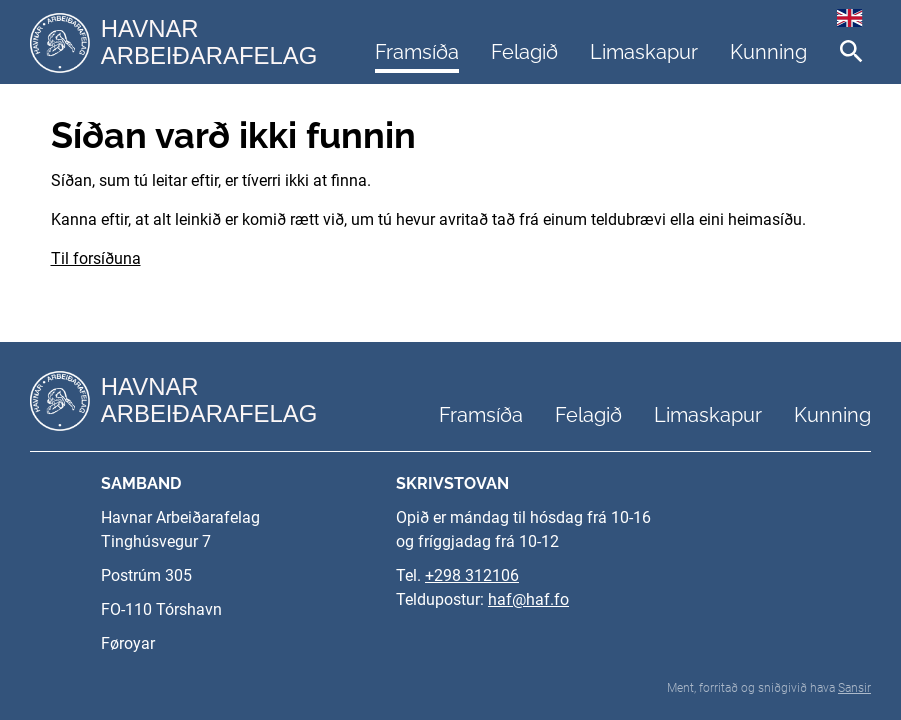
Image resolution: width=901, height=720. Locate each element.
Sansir (854, 688)
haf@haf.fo (528, 599)
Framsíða (417, 52)
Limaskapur (644, 52)
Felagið (524, 52)
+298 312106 (472, 575)
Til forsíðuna (96, 258)
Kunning (768, 52)
